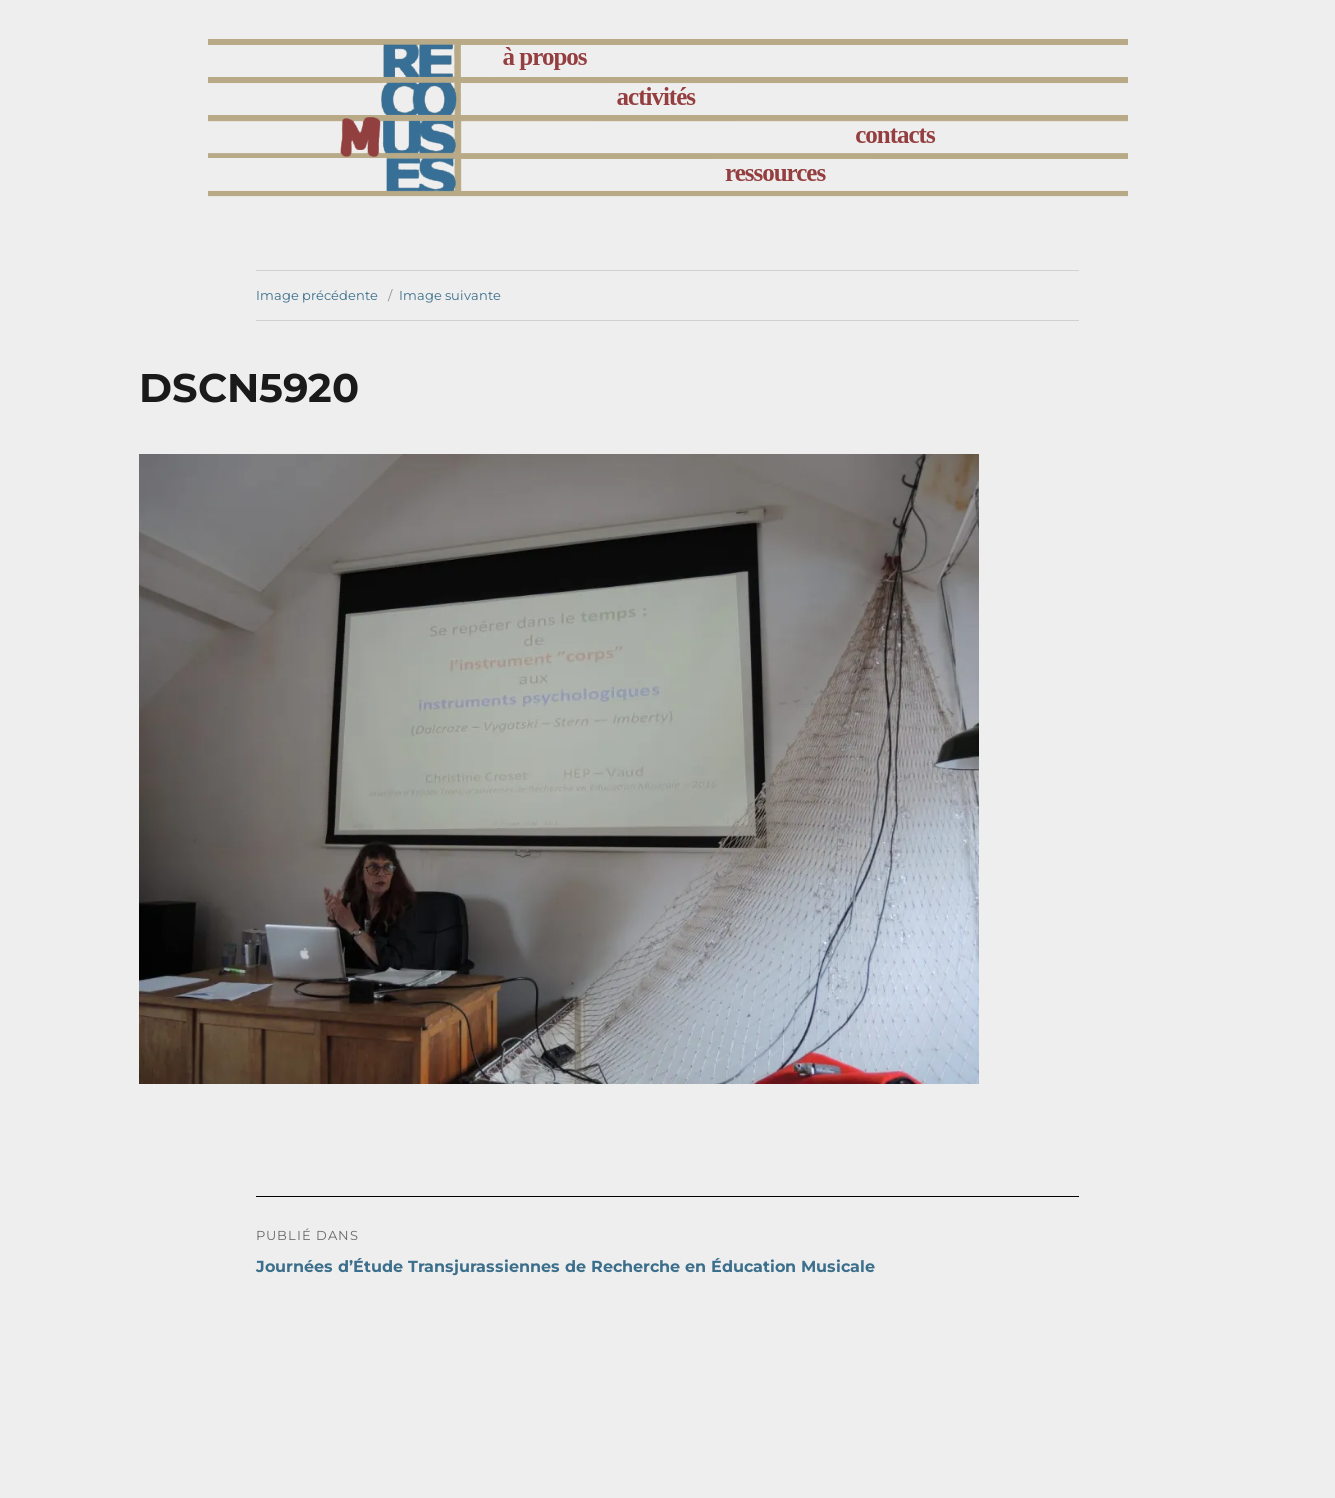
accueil (409, 61)
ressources (775, 172)
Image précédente (317, 295)
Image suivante (450, 295)
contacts (894, 134)
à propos (545, 56)
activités (656, 96)
